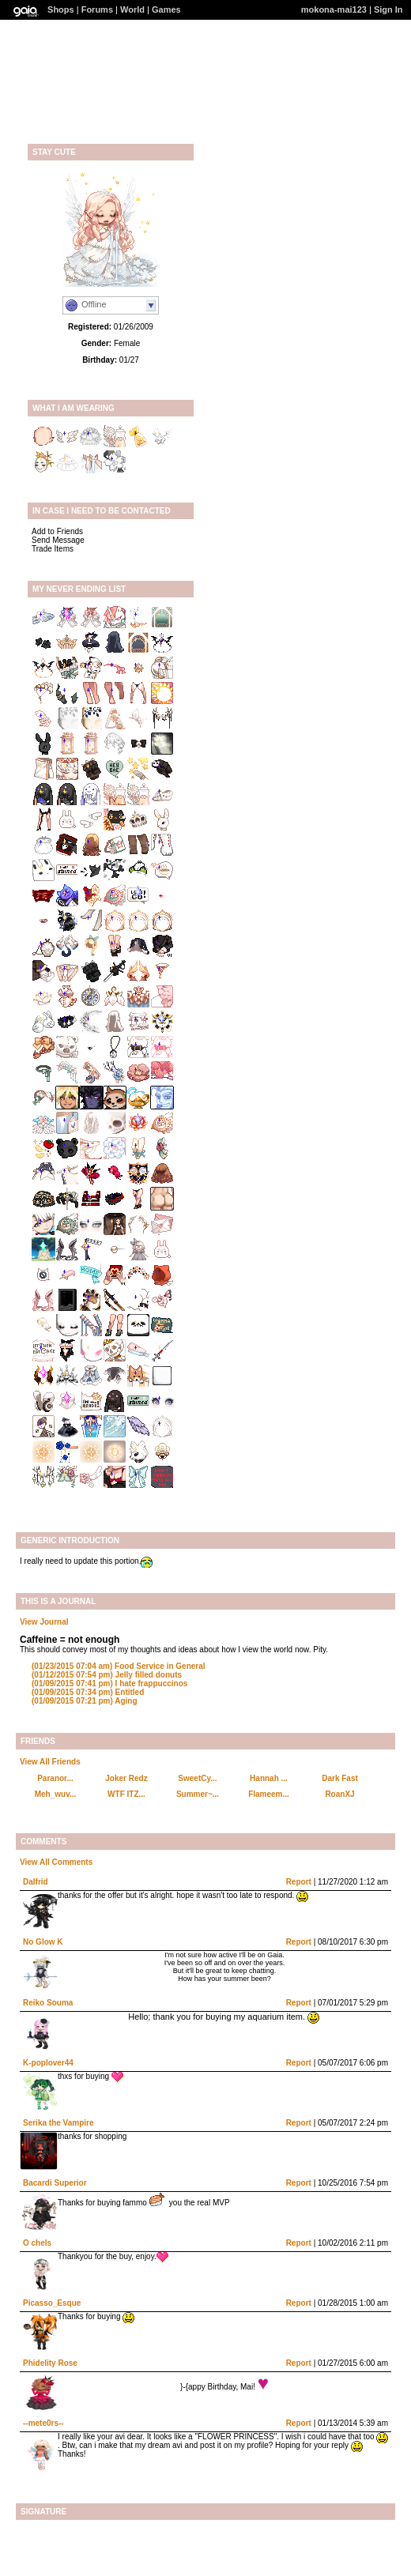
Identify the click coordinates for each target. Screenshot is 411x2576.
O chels (37, 2243)
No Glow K (43, 1942)
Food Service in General (119, 1666)
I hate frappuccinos (109, 1683)
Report (298, 1881)
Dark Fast (340, 1778)
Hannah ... (269, 1778)
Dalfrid (35, 1881)
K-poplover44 (48, 2062)
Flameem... (268, 1794)
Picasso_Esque (52, 2303)
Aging (85, 1701)
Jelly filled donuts (107, 1674)
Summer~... (197, 1794)
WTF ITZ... (126, 1794)
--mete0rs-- (43, 2423)
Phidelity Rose (50, 2363)
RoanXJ (339, 1794)
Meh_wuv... (56, 1794)
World (132, 9)
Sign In (388, 9)
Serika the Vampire (58, 2122)
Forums (97, 9)
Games (166, 9)
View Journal (44, 1622)
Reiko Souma (48, 2002)
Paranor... (55, 1778)
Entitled (88, 1692)
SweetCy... (197, 1778)
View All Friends (50, 1761)
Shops (60, 9)
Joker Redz (126, 1778)
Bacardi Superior (55, 2183)
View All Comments (56, 1862)
